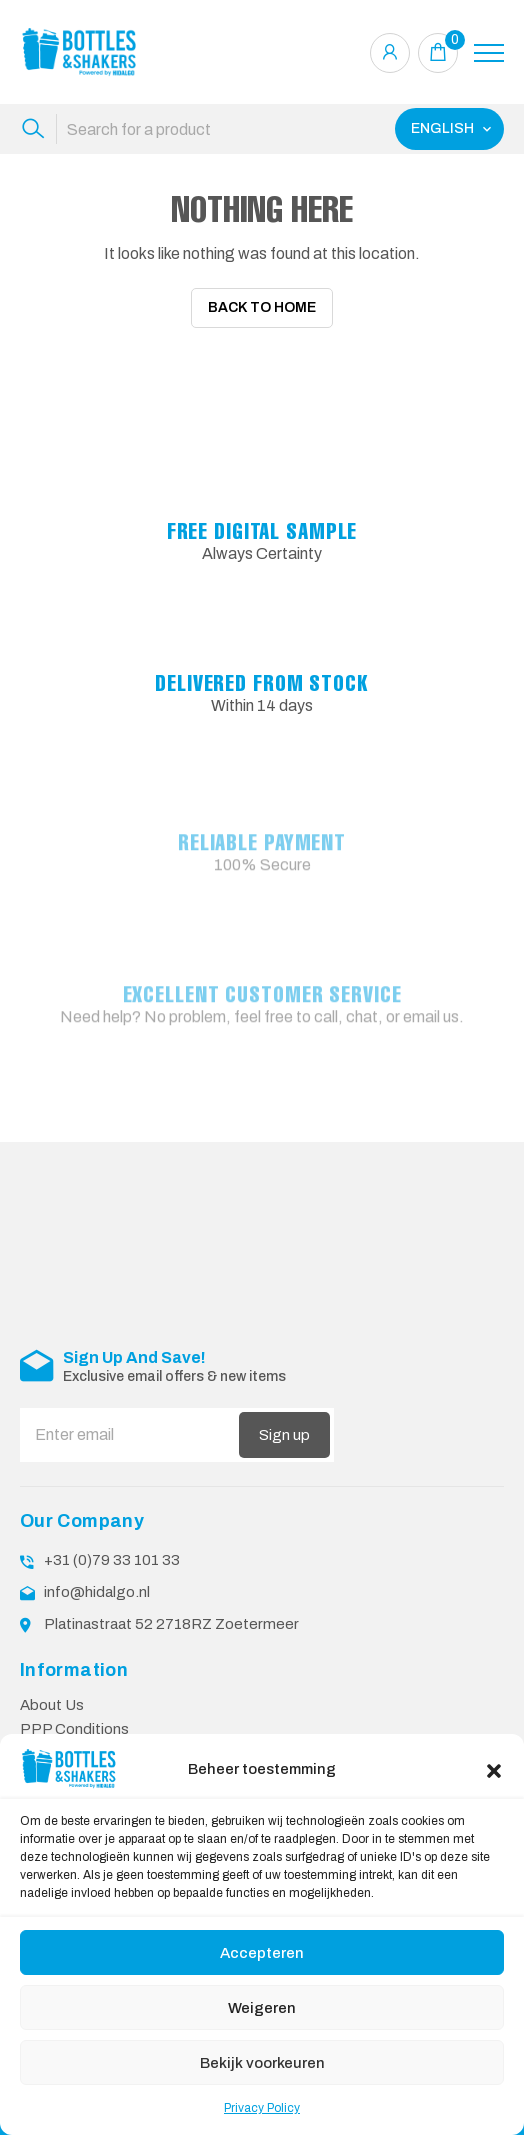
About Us (52, 1703)
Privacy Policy (262, 2108)
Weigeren (262, 2008)
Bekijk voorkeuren (262, 2063)
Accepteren (262, 1953)
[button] (494, 1769)
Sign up (284, 1433)
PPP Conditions (74, 1727)
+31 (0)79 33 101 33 (112, 1559)
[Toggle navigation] (489, 53)
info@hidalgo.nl (97, 1591)
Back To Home (262, 307)
